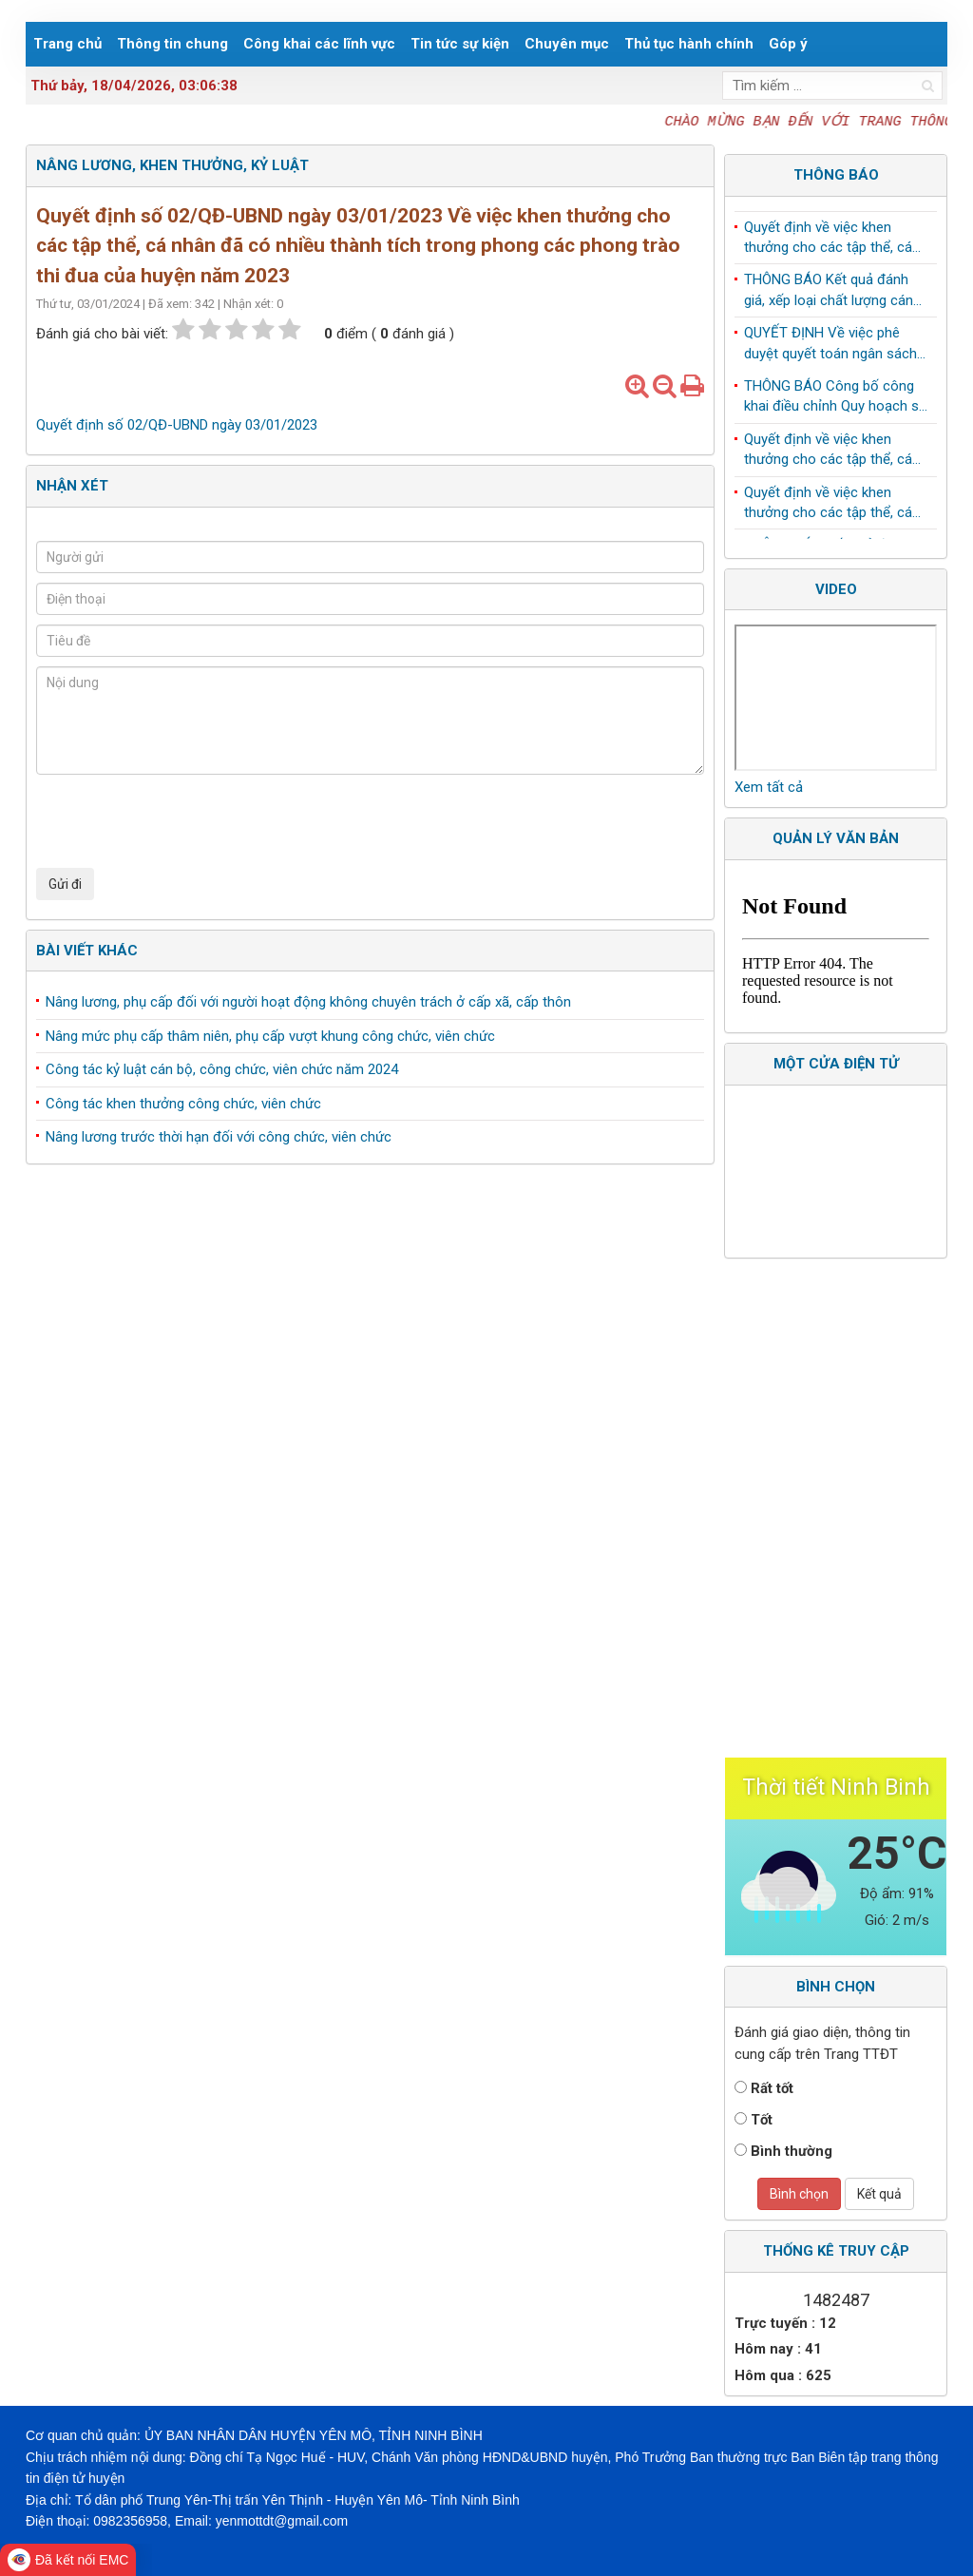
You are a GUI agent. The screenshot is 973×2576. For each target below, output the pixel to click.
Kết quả (879, 2193)
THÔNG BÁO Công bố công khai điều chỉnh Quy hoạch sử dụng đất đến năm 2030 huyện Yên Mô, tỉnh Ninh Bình (835, 401)
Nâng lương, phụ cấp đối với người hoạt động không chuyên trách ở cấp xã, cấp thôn (308, 1001)
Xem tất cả (769, 787)
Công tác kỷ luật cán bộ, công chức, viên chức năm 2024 (222, 1069)
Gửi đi (65, 884)
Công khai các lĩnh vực (319, 43)
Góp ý (788, 43)
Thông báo (836, 174)
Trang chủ (67, 43)
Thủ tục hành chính (689, 43)
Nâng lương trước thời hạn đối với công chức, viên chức (218, 1136)
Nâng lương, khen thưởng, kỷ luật (172, 165)
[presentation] (180, 821)
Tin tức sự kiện (459, 43)
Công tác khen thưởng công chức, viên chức (183, 1103)
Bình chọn (799, 2193)
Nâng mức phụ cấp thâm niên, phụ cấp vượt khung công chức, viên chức (270, 1036)
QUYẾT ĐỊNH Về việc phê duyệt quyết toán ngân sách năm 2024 (830, 348)
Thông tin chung (172, 43)
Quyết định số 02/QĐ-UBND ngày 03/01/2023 (176, 424)
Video (836, 589)
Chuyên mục (567, 43)
